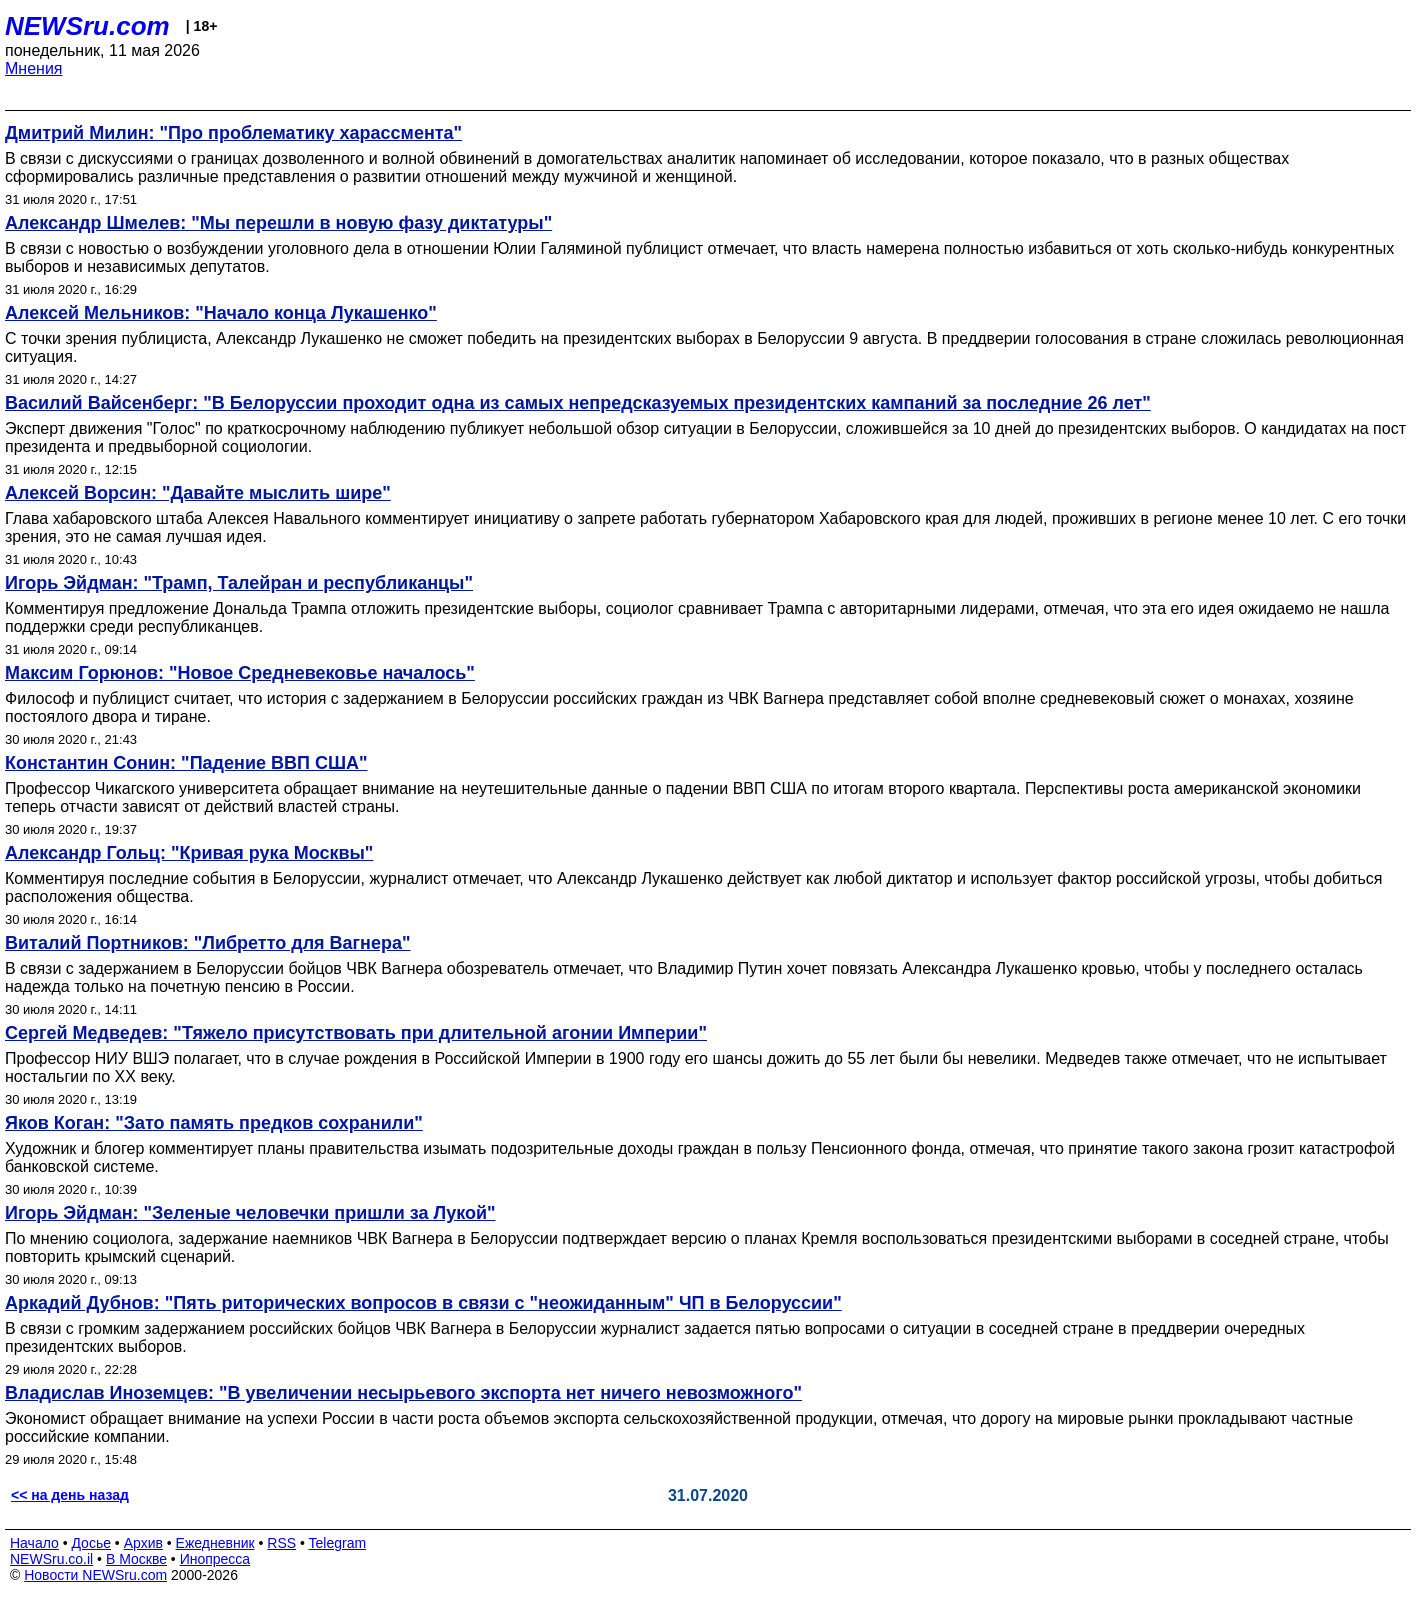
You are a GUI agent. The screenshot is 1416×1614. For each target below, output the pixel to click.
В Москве (136, 1559)
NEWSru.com (87, 26)
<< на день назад (70, 1495)
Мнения (34, 68)
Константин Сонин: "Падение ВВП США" (186, 763)
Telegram (338, 1543)
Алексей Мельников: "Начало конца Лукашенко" (221, 313)
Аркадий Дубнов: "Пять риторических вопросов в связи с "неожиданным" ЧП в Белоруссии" (423, 1303)
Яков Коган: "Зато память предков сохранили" (214, 1123)
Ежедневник (215, 1543)
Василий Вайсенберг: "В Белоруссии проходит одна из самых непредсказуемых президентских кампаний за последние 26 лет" (578, 403)
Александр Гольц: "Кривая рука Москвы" (189, 853)
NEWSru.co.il (51, 1559)
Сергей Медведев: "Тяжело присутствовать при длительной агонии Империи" (356, 1033)
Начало (34, 1543)
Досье (91, 1543)
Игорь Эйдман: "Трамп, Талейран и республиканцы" (239, 583)
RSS (281, 1543)
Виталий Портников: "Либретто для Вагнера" (208, 943)
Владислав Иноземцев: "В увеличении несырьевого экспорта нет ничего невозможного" (403, 1393)
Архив (143, 1543)
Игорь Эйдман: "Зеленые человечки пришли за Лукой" (250, 1213)
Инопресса (215, 1559)
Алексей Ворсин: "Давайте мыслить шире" (198, 493)
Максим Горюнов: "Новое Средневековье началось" (240, 673)
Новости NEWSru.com (95, 1575)
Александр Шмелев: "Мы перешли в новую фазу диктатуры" (278, 223)
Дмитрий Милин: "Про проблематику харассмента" (233, 133)
